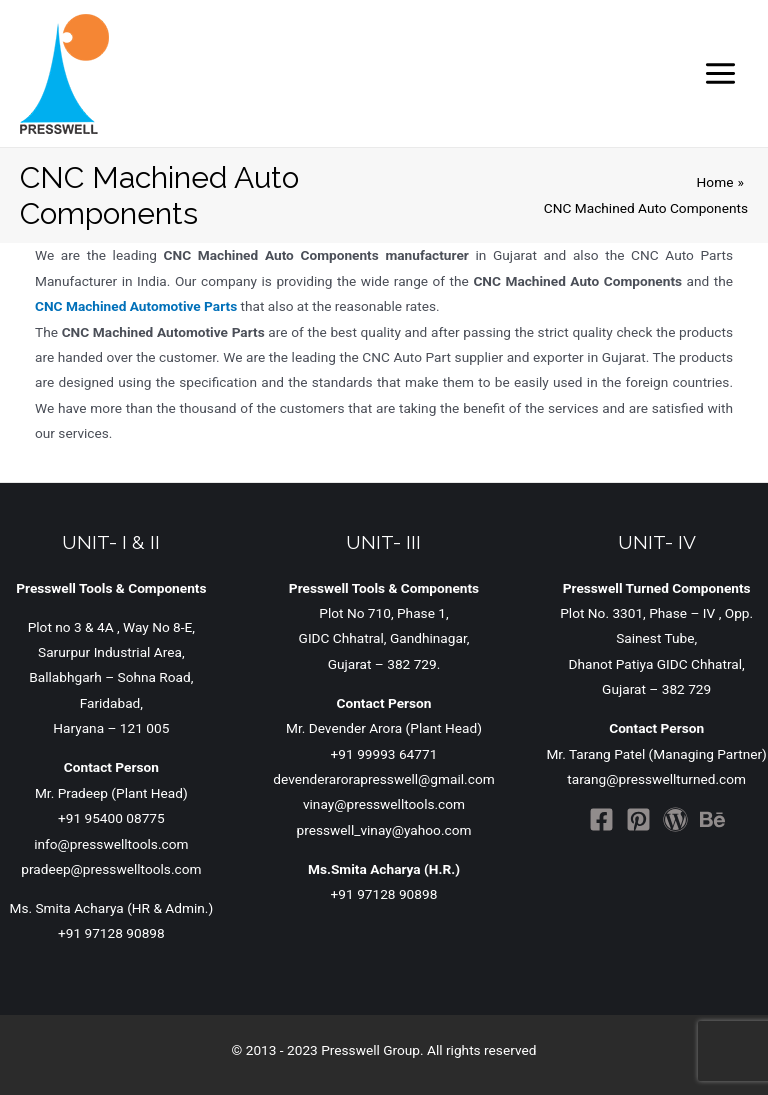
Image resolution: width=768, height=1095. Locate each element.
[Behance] (712, 819)
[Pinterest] (638, 819)
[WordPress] (675, 819)
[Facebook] (601, 819)
